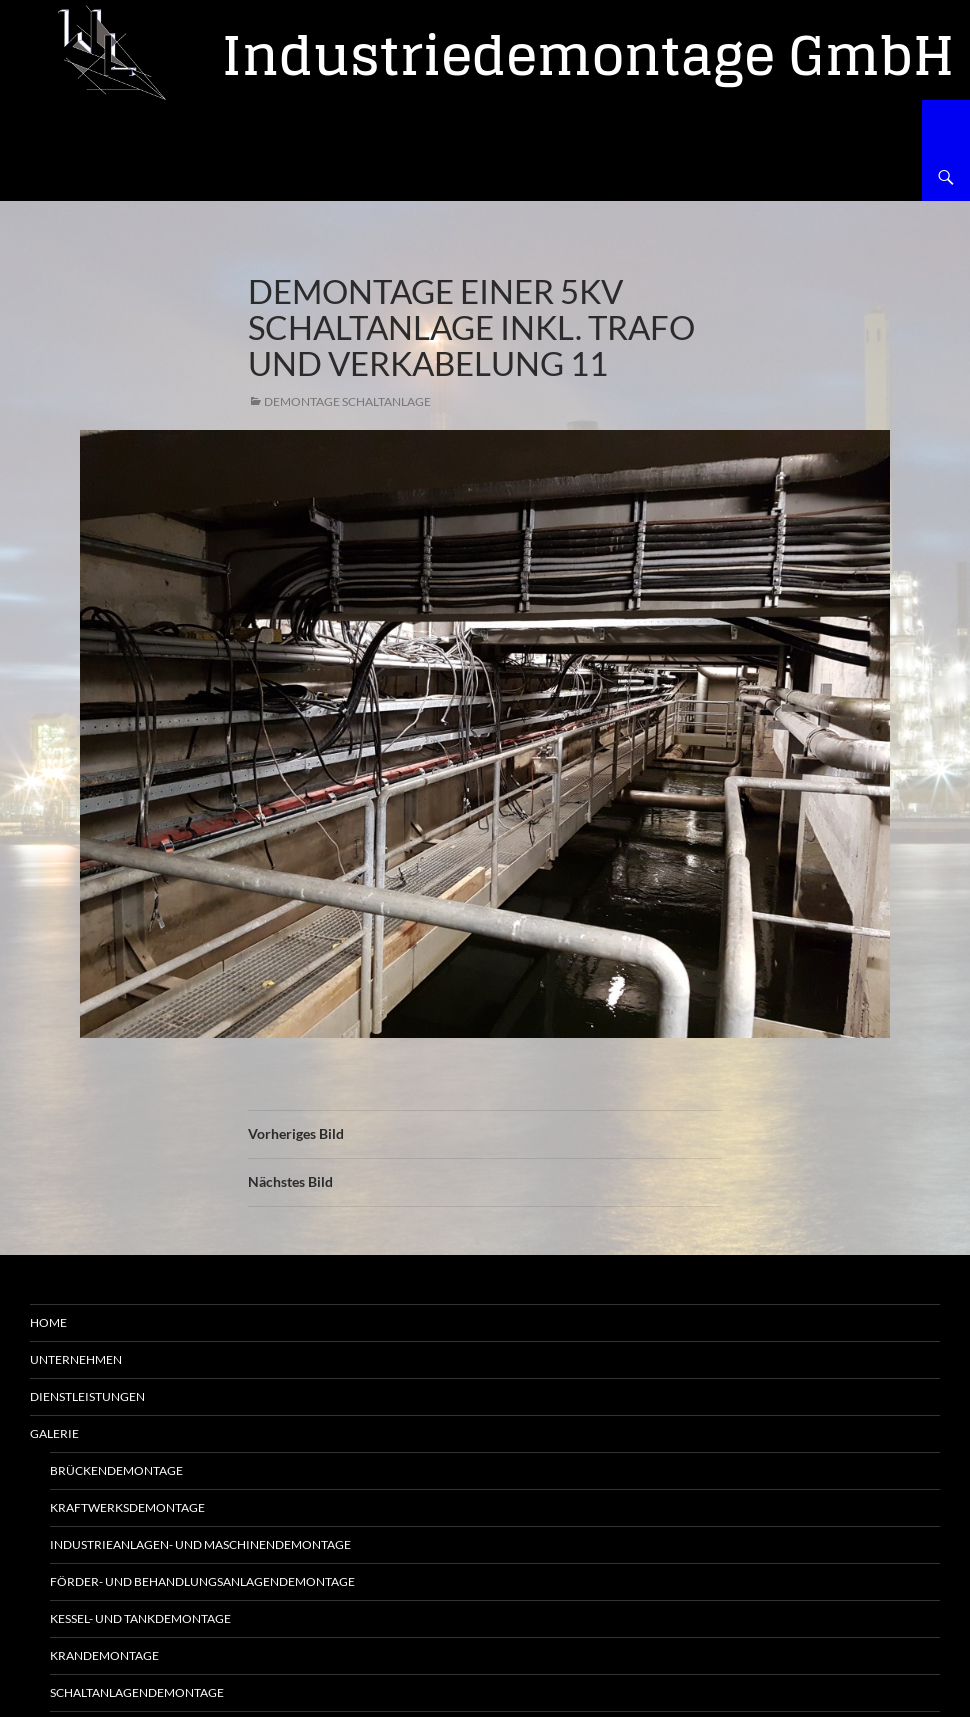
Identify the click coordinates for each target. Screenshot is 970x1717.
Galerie (54, 1433)
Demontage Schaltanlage (347, 401)
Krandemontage (104, 1655)
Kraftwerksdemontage (127, 1507)
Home (48, 1322)
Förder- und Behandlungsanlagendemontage (202, 1581)
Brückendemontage (116, 1470)
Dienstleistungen (87, 1396)
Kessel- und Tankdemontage (140, 1618)
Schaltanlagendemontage (137, 1692)
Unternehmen (76, 1359)
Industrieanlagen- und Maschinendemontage (200, 1544)
